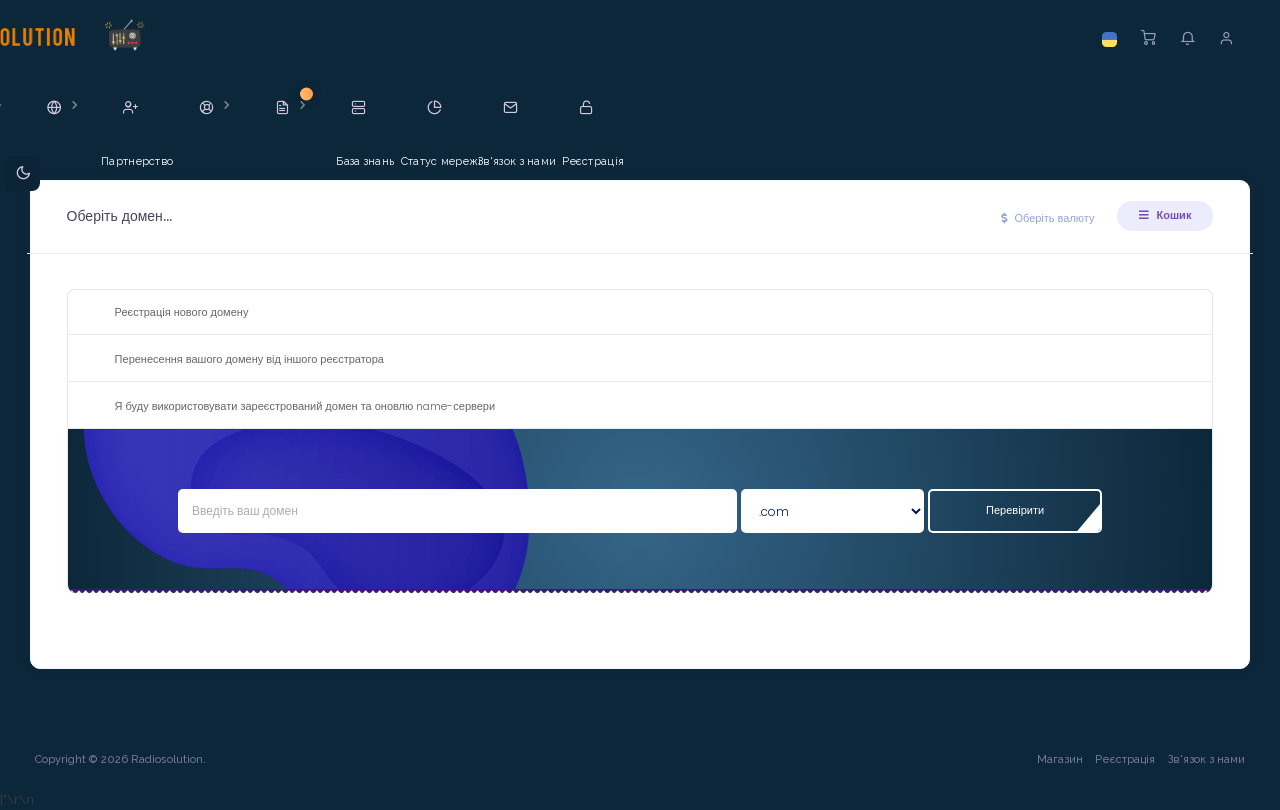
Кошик (1160, 215)
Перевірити (1012, 510)
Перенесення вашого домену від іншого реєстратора (237, 360)
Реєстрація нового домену (170, 313)
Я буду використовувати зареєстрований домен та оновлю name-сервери (293, 407)
